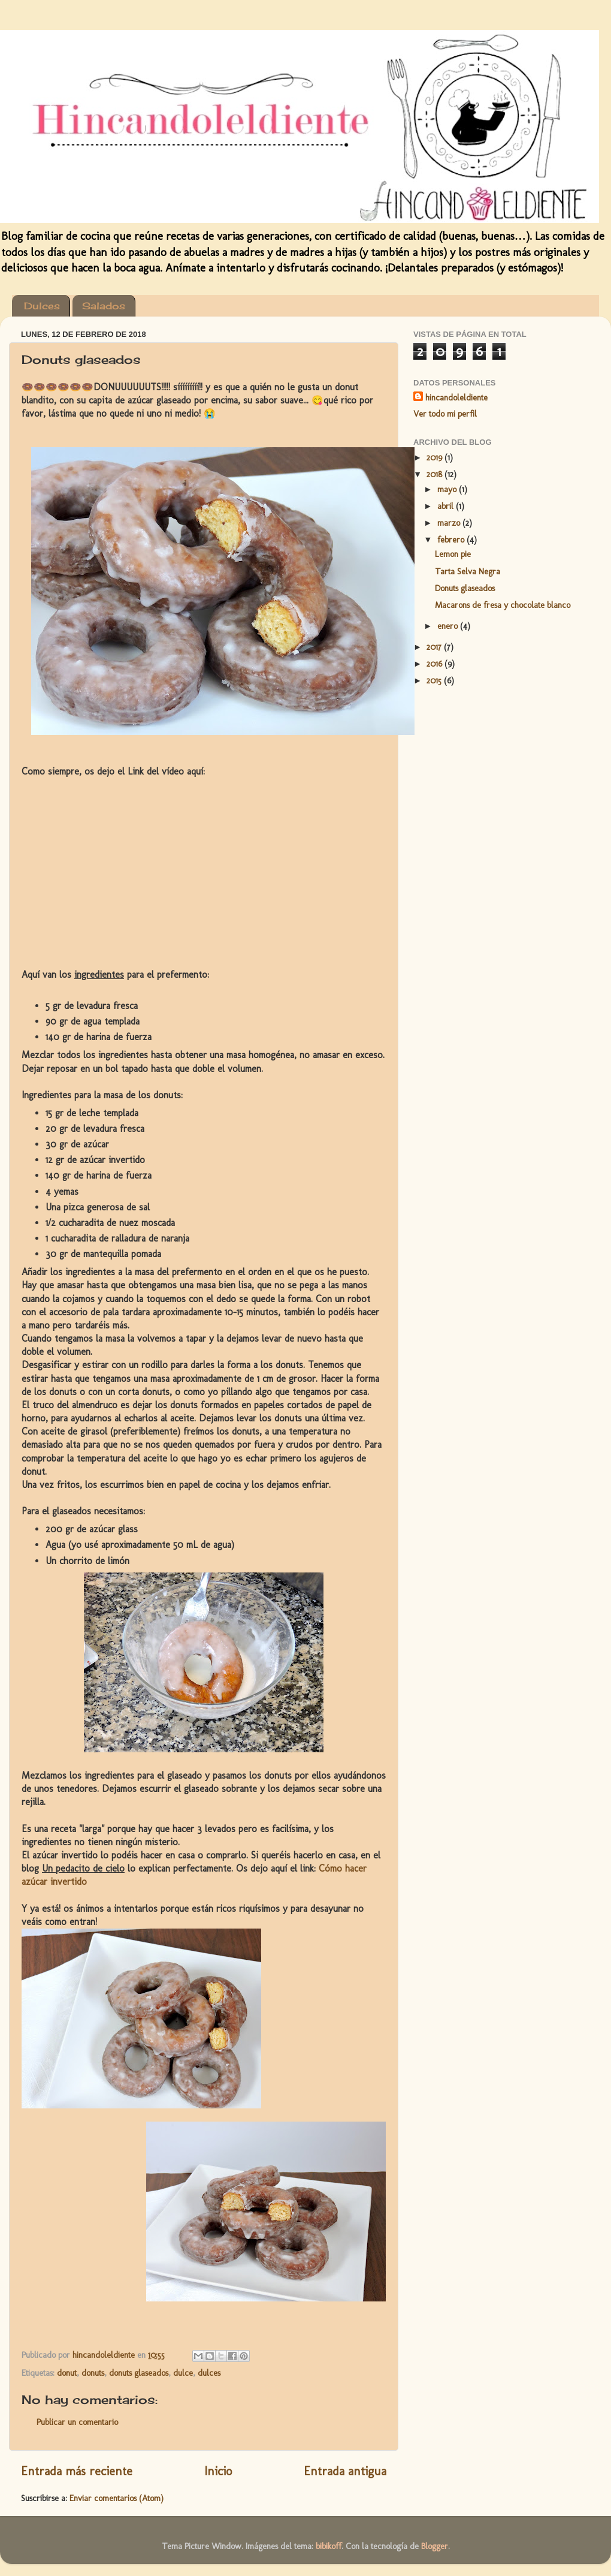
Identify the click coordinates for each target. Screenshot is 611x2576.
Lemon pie (453, 554)
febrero (452, 539)
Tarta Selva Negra (467, 571)
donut (67, 2372)
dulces (209, 2372)
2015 (435, 680)
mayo (448, 489)
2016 (435, 663)
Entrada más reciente (76, 2471)
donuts (92, 2372)
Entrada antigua (345, 2471)
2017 (435, 646)
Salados (103, 306)
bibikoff (328, 2546)
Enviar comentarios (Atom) (116, 2498)
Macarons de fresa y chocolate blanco (502, 604)
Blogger (434, 2546)
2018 (435, 474)
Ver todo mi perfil (445, 413)
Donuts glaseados (465, 588)
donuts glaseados (138, 2372)
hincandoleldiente (456, 397)
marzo (449, 522)
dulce (183, 2372)
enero (448, 625)
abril (446, 506)
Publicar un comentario (77, 2422)
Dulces (42, 306)
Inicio (218, 2471)
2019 (435, 457)
